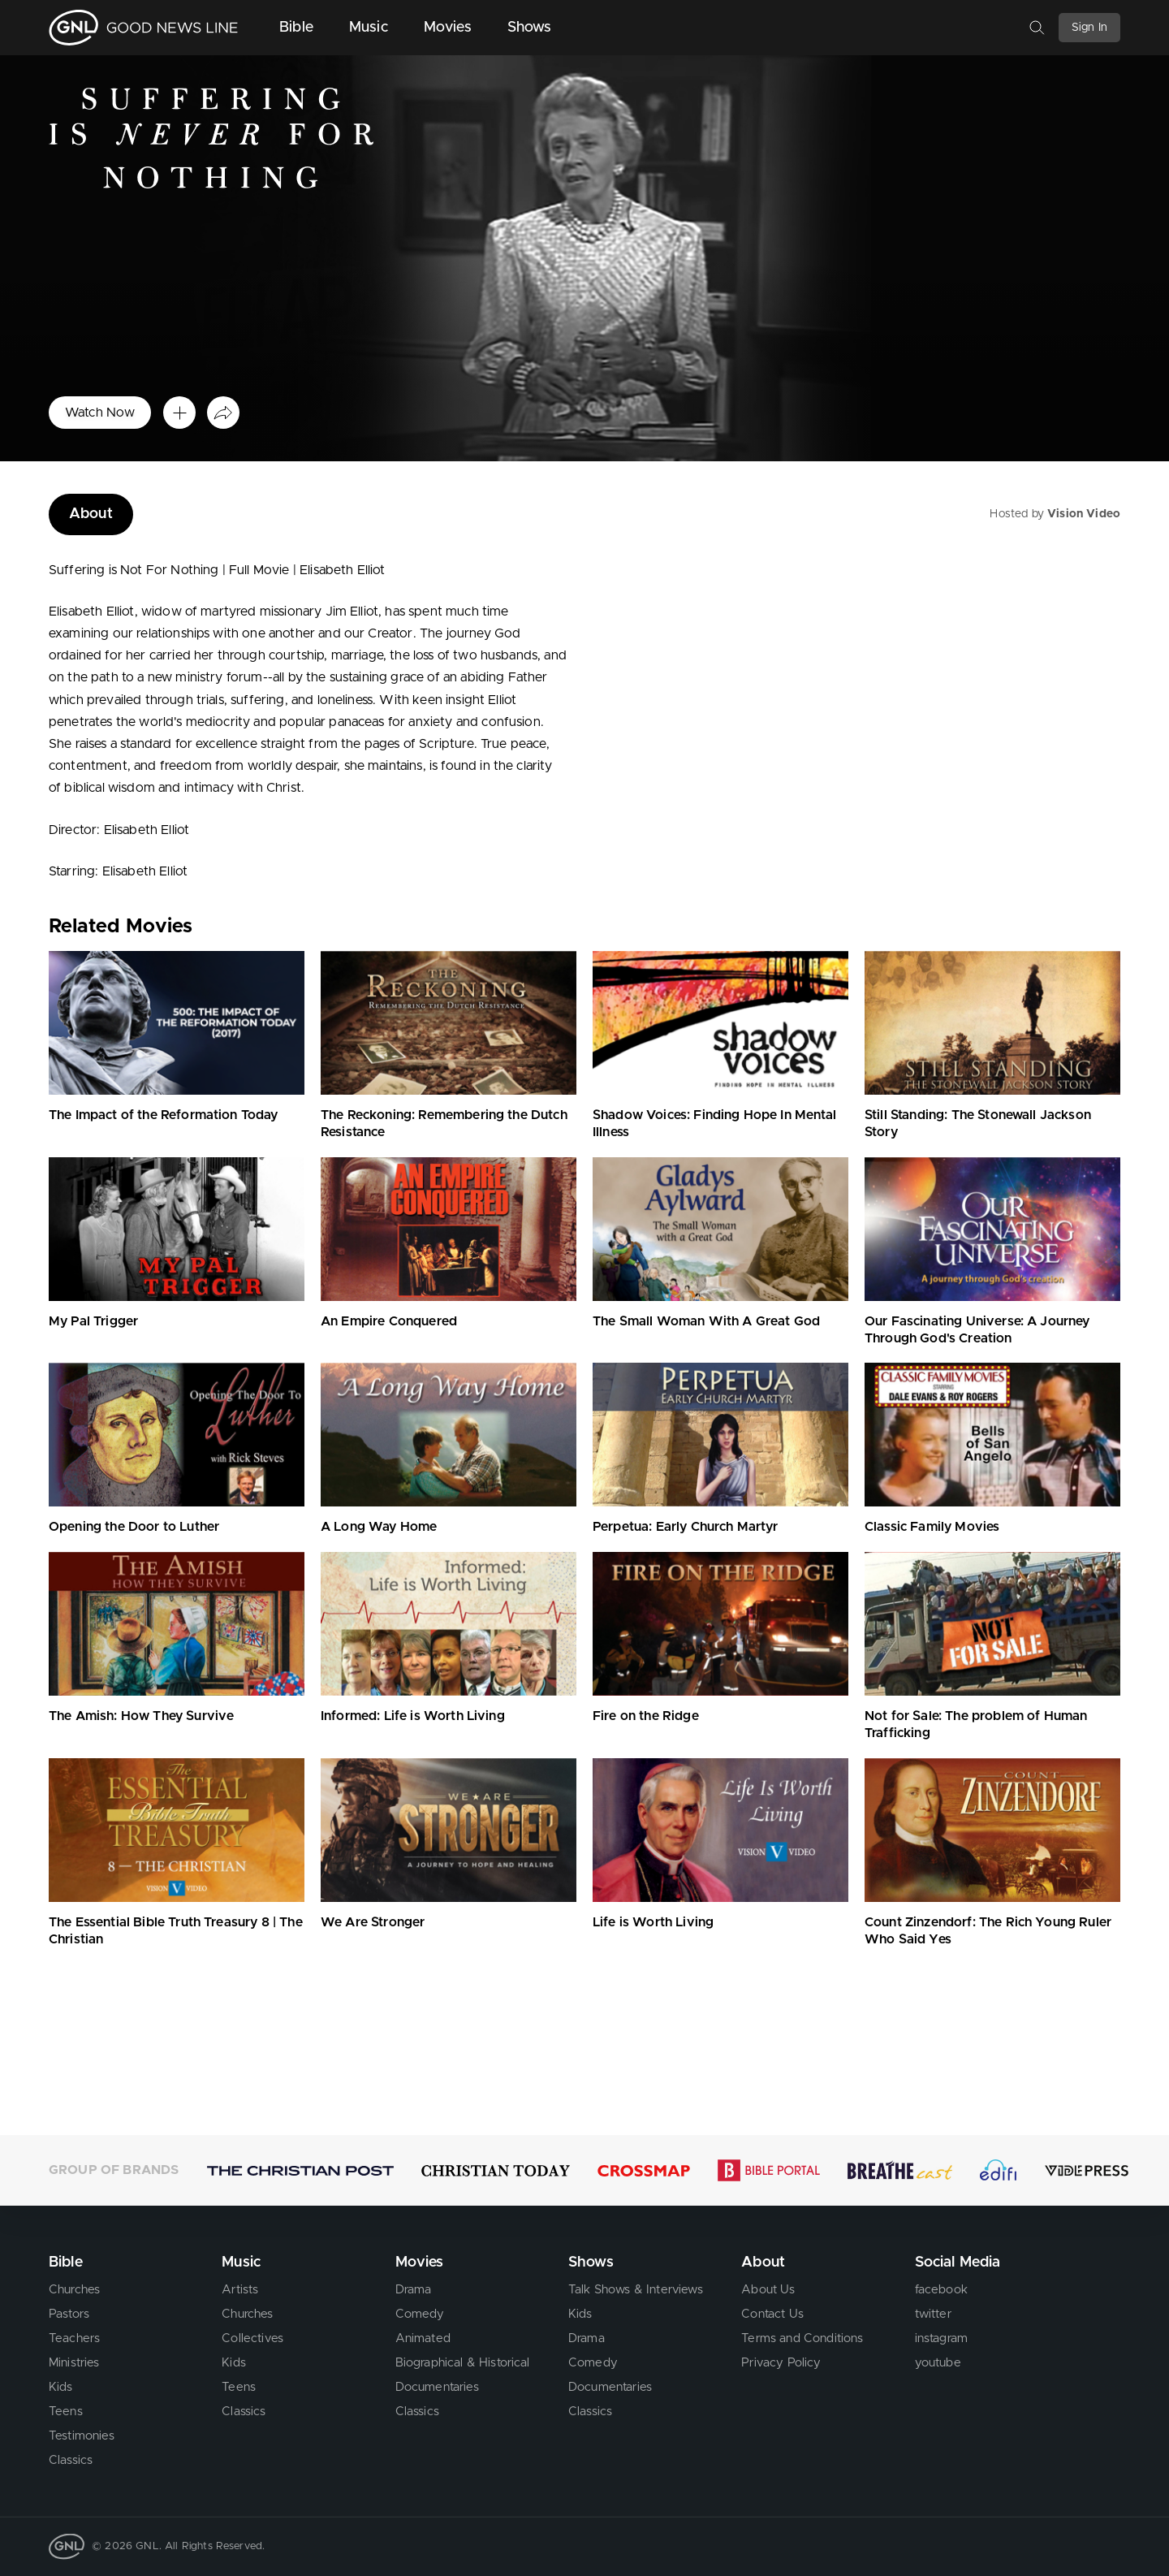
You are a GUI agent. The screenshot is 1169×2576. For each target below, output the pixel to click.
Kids (61, 2387)
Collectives (252, 2338)
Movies (448, 27)
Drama (413, 2290)
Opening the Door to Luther (134, 1526)
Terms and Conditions (802, 2338)
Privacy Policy (781, 2363)
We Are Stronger (373, 1922)
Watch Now (100, 412)
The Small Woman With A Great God (706, 1321)
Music (368, 27)
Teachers (74, 2338)
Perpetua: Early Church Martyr (686, 1526)
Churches (74, 2290)
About (91, 514)
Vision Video (1083, 514)
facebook (941, 2290)
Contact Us (772, 2314)
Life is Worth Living (653, 1922)
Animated (423, 2338)
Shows (529, 27)
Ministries (74, 2363)
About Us (768, 2290)
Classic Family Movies (932, 1526)
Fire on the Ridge (646, 1715)
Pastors (69, 2314)
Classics (71, 2460)
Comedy (420, 2314)
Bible (296, 27)
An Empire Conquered (389, 1321)
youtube (938, 2363)
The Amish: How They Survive (141, 1715)
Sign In (1089, 27)
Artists (240, 2290)
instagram (941, 2338)
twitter (933, 2314)
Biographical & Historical (462, 2363)
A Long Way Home (379, 1526)
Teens (66, 2411)
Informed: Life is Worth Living (413, 1715)
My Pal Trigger (93, 1321)
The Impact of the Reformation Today (163, 1115)
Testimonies (81, 2436)
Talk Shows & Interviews (635, 2290)
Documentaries (437, 2387)
